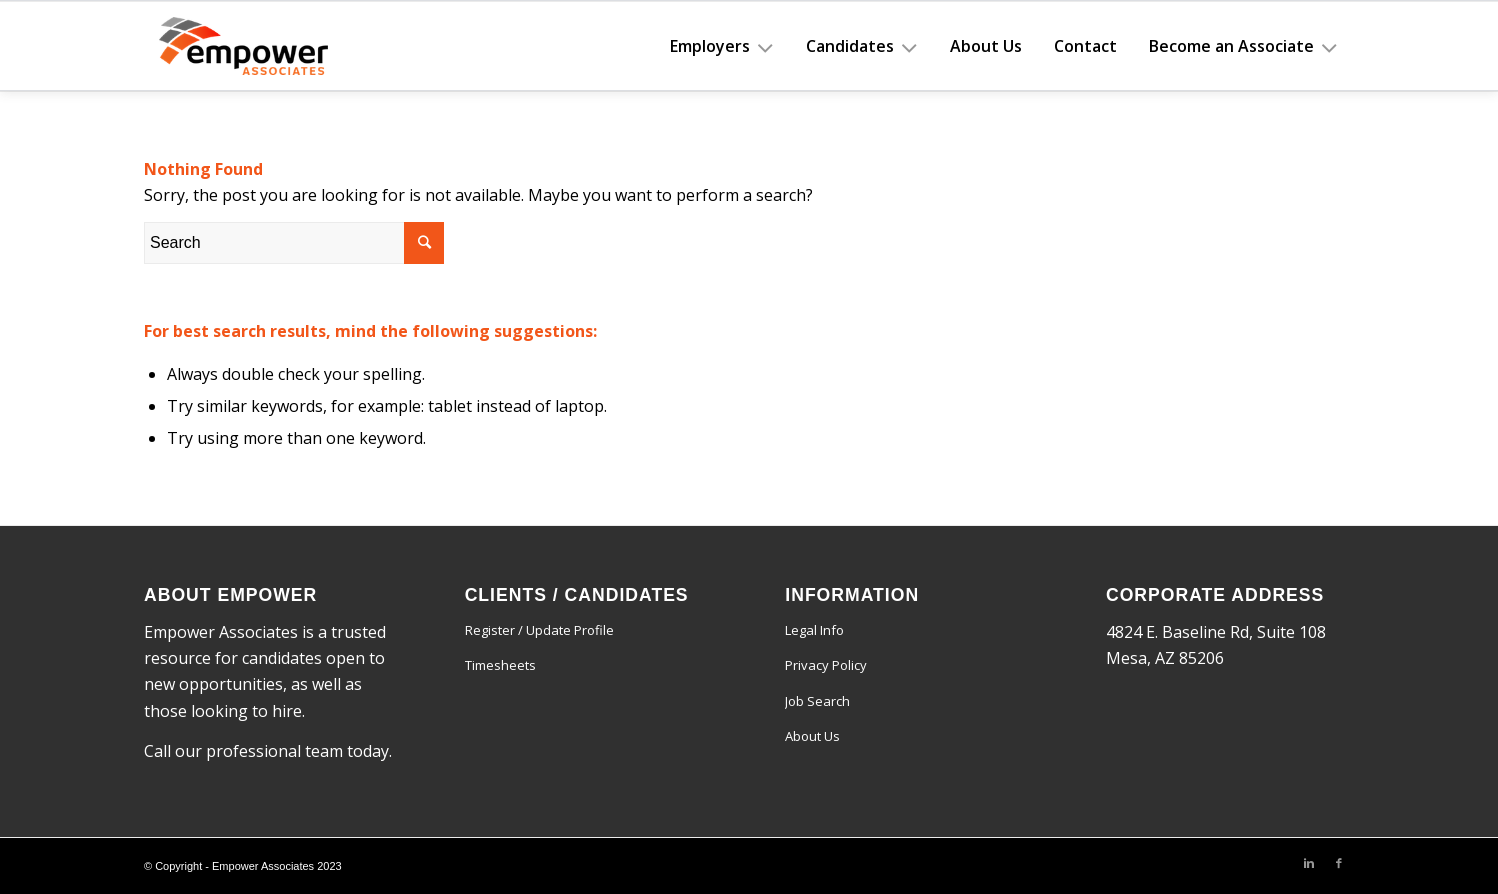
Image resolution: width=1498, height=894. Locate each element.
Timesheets (500, 665)
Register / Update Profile (539, 630)
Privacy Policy (826, 665)
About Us (812, 736)
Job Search (817, 701)
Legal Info (814, 630)
